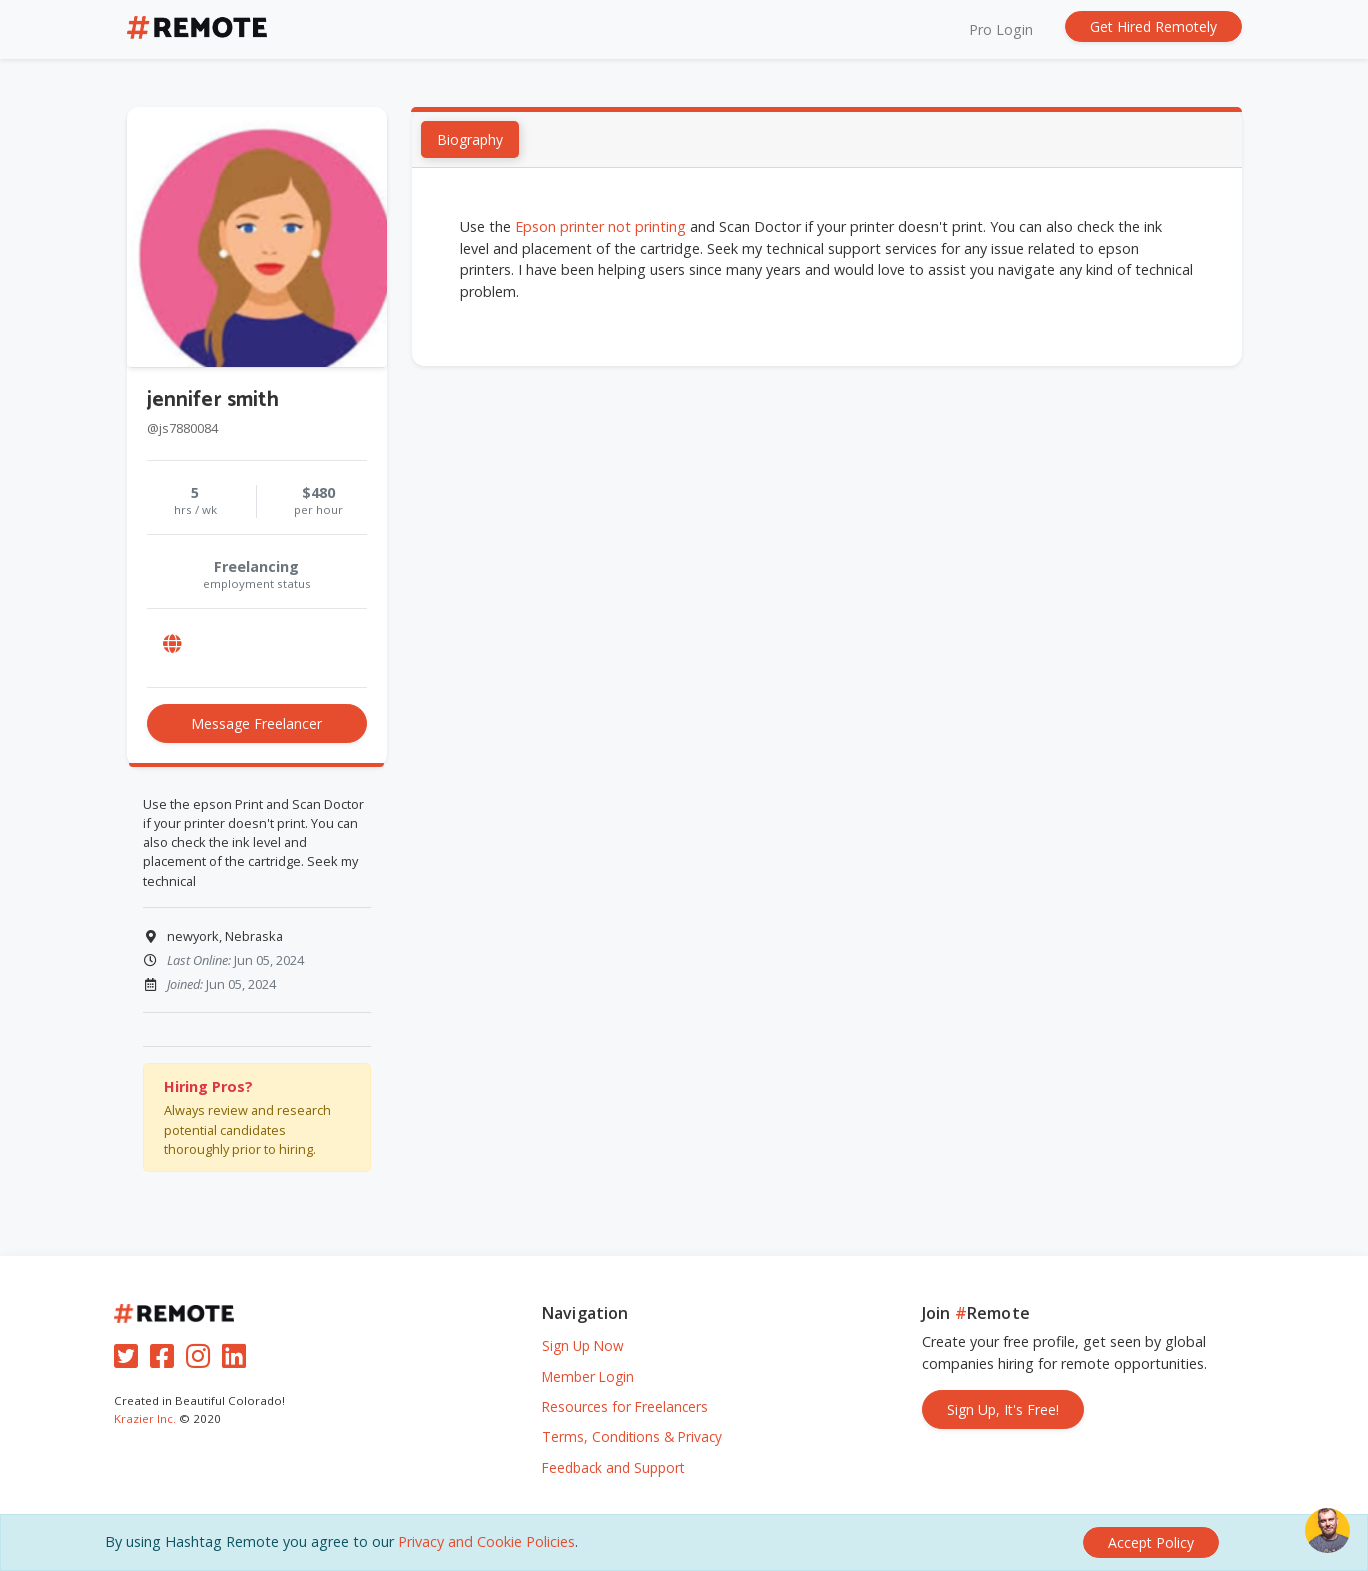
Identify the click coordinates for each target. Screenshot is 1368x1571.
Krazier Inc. (145, 1418)
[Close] (1151, 1542)
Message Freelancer (256, 723)
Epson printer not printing (600, 227)
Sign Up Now (583, 1345)
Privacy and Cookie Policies (486, 1541)
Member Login (588, 1376)
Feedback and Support (613, 1467)
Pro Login (1001, 29)
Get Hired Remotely (1153, 26)
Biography (470, 140)
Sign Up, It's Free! (1003, 1409)
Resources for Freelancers (625, 1406)
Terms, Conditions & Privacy (632, 1436)
